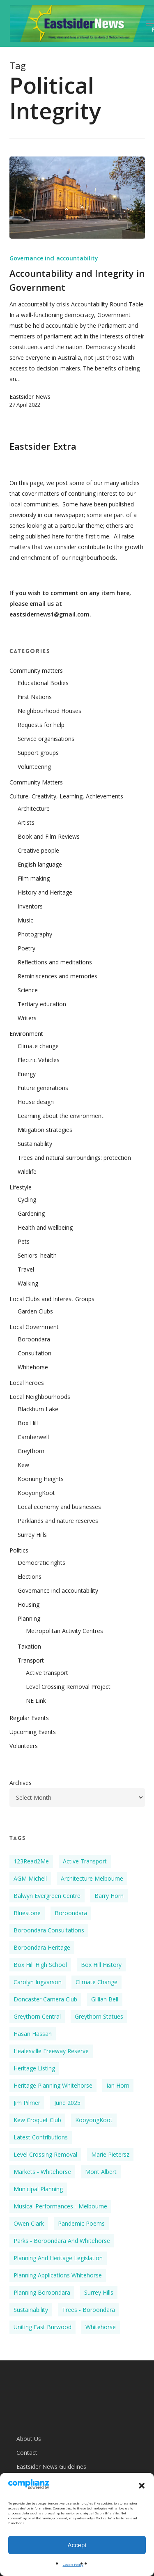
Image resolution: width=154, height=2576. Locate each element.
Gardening (31, 1213)
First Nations (35, 697)
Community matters (36, 670)
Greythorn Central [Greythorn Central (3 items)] (37, 2016)
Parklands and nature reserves (58, 1521)
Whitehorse (33, 1367)
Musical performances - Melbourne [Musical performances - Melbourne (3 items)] (60, 2206)
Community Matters (36, 782)
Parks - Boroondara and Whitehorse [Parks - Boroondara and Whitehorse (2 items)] (62, 2241)
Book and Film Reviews (49, 836)
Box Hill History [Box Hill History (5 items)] (101, 1965)
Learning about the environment (60, 1116)
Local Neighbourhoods (39, 1397)
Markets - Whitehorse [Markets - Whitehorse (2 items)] (42, 2172)
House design (36, 1102)
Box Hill (28, 1423)
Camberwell (33, 1437)
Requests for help (41, 725)
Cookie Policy (73, 2564)
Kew (23, 1465)
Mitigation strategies (45, 1130)
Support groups (38, 753)
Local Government (34, 1327)
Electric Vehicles (39, 1060)
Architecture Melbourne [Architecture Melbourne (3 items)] (92, 1878)
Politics (18, 1550)
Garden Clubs (35, 1311)
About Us (28, 2439)
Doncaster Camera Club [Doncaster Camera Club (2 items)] (45, 1999)
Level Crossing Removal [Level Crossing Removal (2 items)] (45, 2154)
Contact (26, 2452)
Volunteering (34, 766)
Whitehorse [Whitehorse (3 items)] (100, 2327)
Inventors (30, 906)
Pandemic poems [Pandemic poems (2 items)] (81, 2223)
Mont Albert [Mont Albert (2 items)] (101, 2172)
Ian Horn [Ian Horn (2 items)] (117, 2085)
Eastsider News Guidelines (51, 2466)
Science (28, 990)
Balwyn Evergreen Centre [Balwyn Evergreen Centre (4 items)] (47, 1896)
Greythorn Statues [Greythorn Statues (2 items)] (99, 2016)
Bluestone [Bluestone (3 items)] (27, 1913)
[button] (142, 2486)
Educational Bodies (43, 683)
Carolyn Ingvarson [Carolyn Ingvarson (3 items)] (38, 1982)
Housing (28, 1604)
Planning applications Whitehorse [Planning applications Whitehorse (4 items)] (58, 2275)
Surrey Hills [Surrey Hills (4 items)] (98, 2292)
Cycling (27, 1199)
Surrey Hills (32, 1535)
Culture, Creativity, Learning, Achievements (66, 796)
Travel (26, 1269)
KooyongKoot (36, 1493)
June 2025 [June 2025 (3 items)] (67, 2103)
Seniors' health (37, 1255)
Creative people (38, 850)
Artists (26, 822)
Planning (29, 1618)
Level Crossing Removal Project (68, 1686)
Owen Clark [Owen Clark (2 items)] (29, 2223)
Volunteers (23, 1746)
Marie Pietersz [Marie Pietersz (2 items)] (110, 2154)
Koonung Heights (41, 1479)
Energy (27, 1074)
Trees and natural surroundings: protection (74, 1158)
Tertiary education (42, 1004)
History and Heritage (45, 892)
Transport (31, 1660)
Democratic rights (41, 1562)
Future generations (43, 1088)
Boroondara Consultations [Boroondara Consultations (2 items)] (49, 1930)
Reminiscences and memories (57, 976)
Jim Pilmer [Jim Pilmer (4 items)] (27, 2103)
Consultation (34, 1353)
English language (40, 864)
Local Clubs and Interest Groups (51, 1299)
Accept (77, 2545)
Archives (20, 1783)
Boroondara (34, 1339)
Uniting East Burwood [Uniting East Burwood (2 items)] (42, 2327)
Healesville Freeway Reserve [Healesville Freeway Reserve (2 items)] (51, 2051)
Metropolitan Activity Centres (64, 1631)
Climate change (38, 1046)
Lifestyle (20, 1187)
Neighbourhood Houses (49, 711)
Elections (29, 1576)
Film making (34, 878)
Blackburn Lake (38, 1409)
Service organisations (46, 739)
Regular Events (29, 1718)
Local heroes (26, 1383)
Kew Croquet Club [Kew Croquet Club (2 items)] (37, 2120)
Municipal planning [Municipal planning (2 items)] (38, 2189)
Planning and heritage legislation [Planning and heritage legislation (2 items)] (58, 2258)
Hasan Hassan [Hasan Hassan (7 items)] (33, 2034)
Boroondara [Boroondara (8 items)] (71, 1913)
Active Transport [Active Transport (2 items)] (85, 1861)
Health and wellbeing (45, 1227)
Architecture (34, 808)
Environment (26, 1033)
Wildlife (27, 1171)
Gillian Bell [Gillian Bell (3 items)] (104, 1999)
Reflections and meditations (55, 962)
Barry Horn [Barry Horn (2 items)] (109, 1896)
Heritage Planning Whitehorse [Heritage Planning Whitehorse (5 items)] (53, 2085)
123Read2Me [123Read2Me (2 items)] (31, 1861)
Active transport (47, 1673)
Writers (27, 1018)
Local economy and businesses (59, 1507)
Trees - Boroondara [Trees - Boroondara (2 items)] (88, 2310)
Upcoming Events (32, 1732)
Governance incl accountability (53, 258)
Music (25, 920)
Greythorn (31, 1451)
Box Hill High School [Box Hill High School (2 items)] (40, 1965)
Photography (35, 934)
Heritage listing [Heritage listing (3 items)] (34, 2068)
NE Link (36, 1700)
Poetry (26, 948)
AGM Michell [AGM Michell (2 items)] (30, 1878)
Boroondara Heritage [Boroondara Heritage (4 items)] (42, 1947)
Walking (28, 1283)
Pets (24, 1241)
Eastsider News (30, 396)
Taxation (29, 1646)
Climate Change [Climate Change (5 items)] (96, 1982)
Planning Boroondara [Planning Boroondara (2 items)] (42, 2292)
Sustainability (35, 1144)
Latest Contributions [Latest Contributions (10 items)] (41, 2137)
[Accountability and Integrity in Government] (77, 197)
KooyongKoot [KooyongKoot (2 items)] (94, 2120)
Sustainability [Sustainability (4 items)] (31, 2310)
